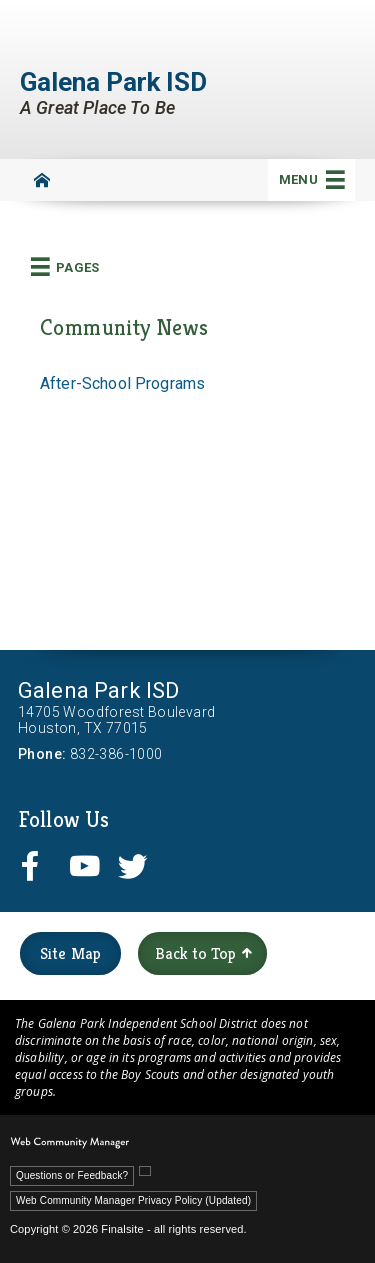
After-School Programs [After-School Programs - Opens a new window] (122, 383)
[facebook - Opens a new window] (39, 865)
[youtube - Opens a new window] (88, 865)
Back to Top (203, 953)
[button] (311, 180)
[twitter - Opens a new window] (136, 865)
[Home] (42, 180)
